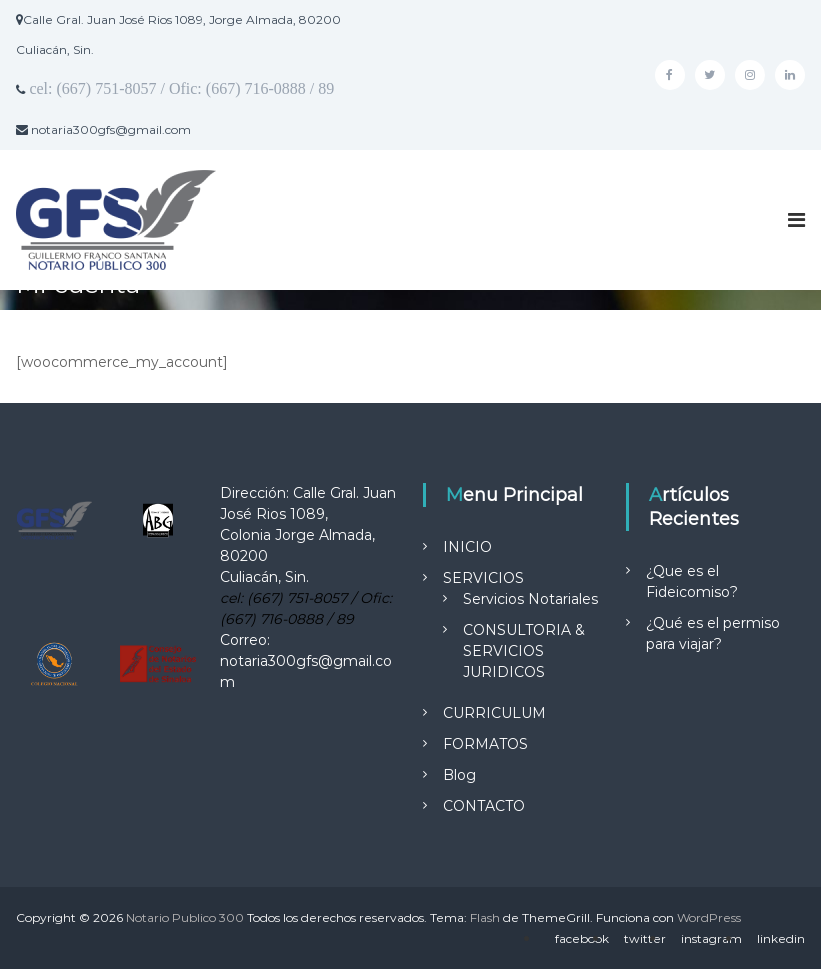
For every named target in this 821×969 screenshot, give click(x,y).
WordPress (709, 917)
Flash (485, 917)
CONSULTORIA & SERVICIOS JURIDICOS (524, 651)
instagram (711, 938)
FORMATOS (485, 744)
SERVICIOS (483, 578)
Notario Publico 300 (185, 917)
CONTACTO (484, 806)
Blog (459, 775)
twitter (645, 938)
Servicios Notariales (530, 599)
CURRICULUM (494, 713)
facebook (582, 938)
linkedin (781, 938)
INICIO (467, 547)
